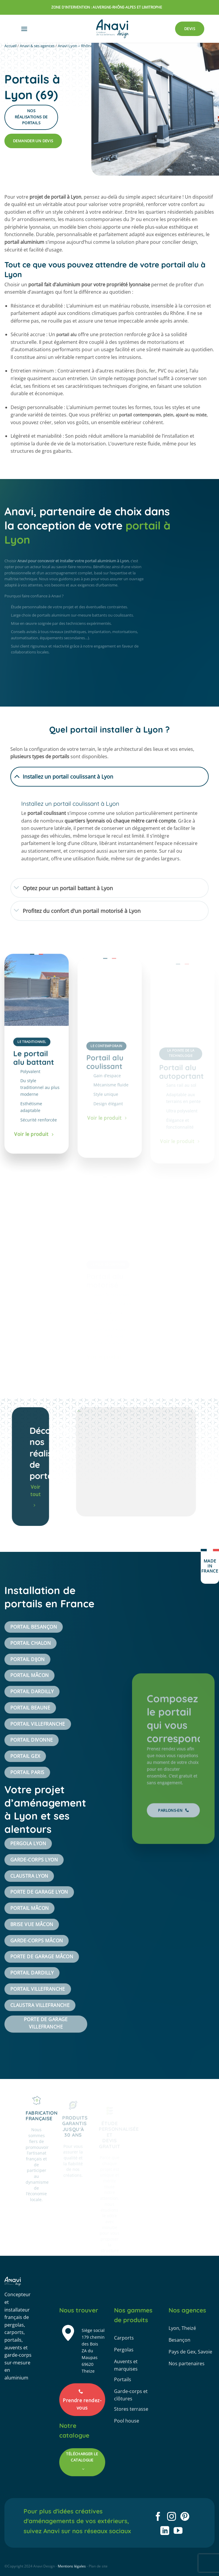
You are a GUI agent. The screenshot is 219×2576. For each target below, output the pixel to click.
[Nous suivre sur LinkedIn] (164, 2531)
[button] (24, 29)
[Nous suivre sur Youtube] (178, 2531)
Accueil (10, 45)
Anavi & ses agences (37, 45)
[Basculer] (16, 775)
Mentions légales (72, 2566)
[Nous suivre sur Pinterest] (184, 2517)
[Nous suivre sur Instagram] (171, 2517)
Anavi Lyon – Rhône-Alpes (80, 45)
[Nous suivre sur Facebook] (158, 2517)
